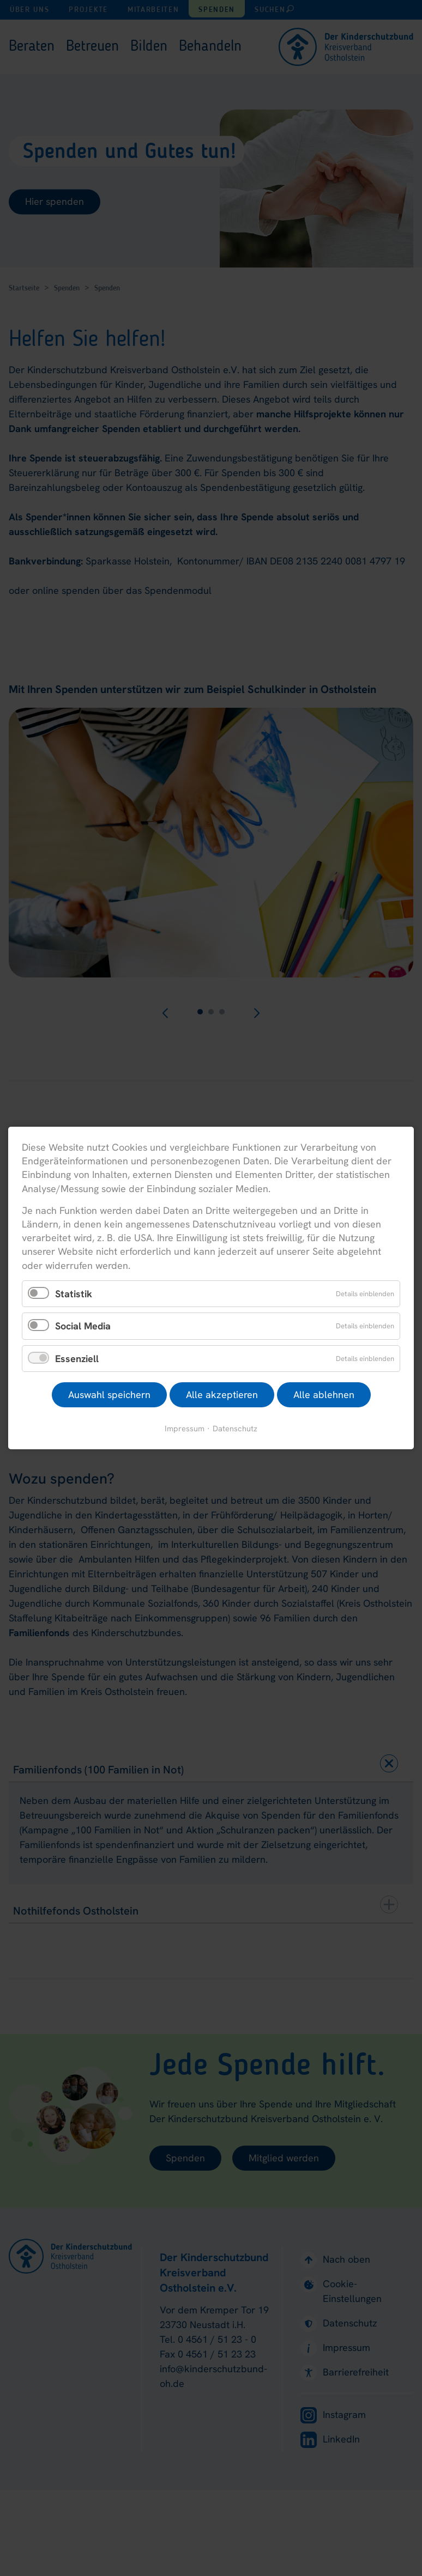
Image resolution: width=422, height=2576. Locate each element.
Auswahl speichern (109, 1394)
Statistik (73, 1293)
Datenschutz (235, 1428)
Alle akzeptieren (222, 1394)
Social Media (83, 1326)
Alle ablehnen (323, 1394)
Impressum (184, 1428)
